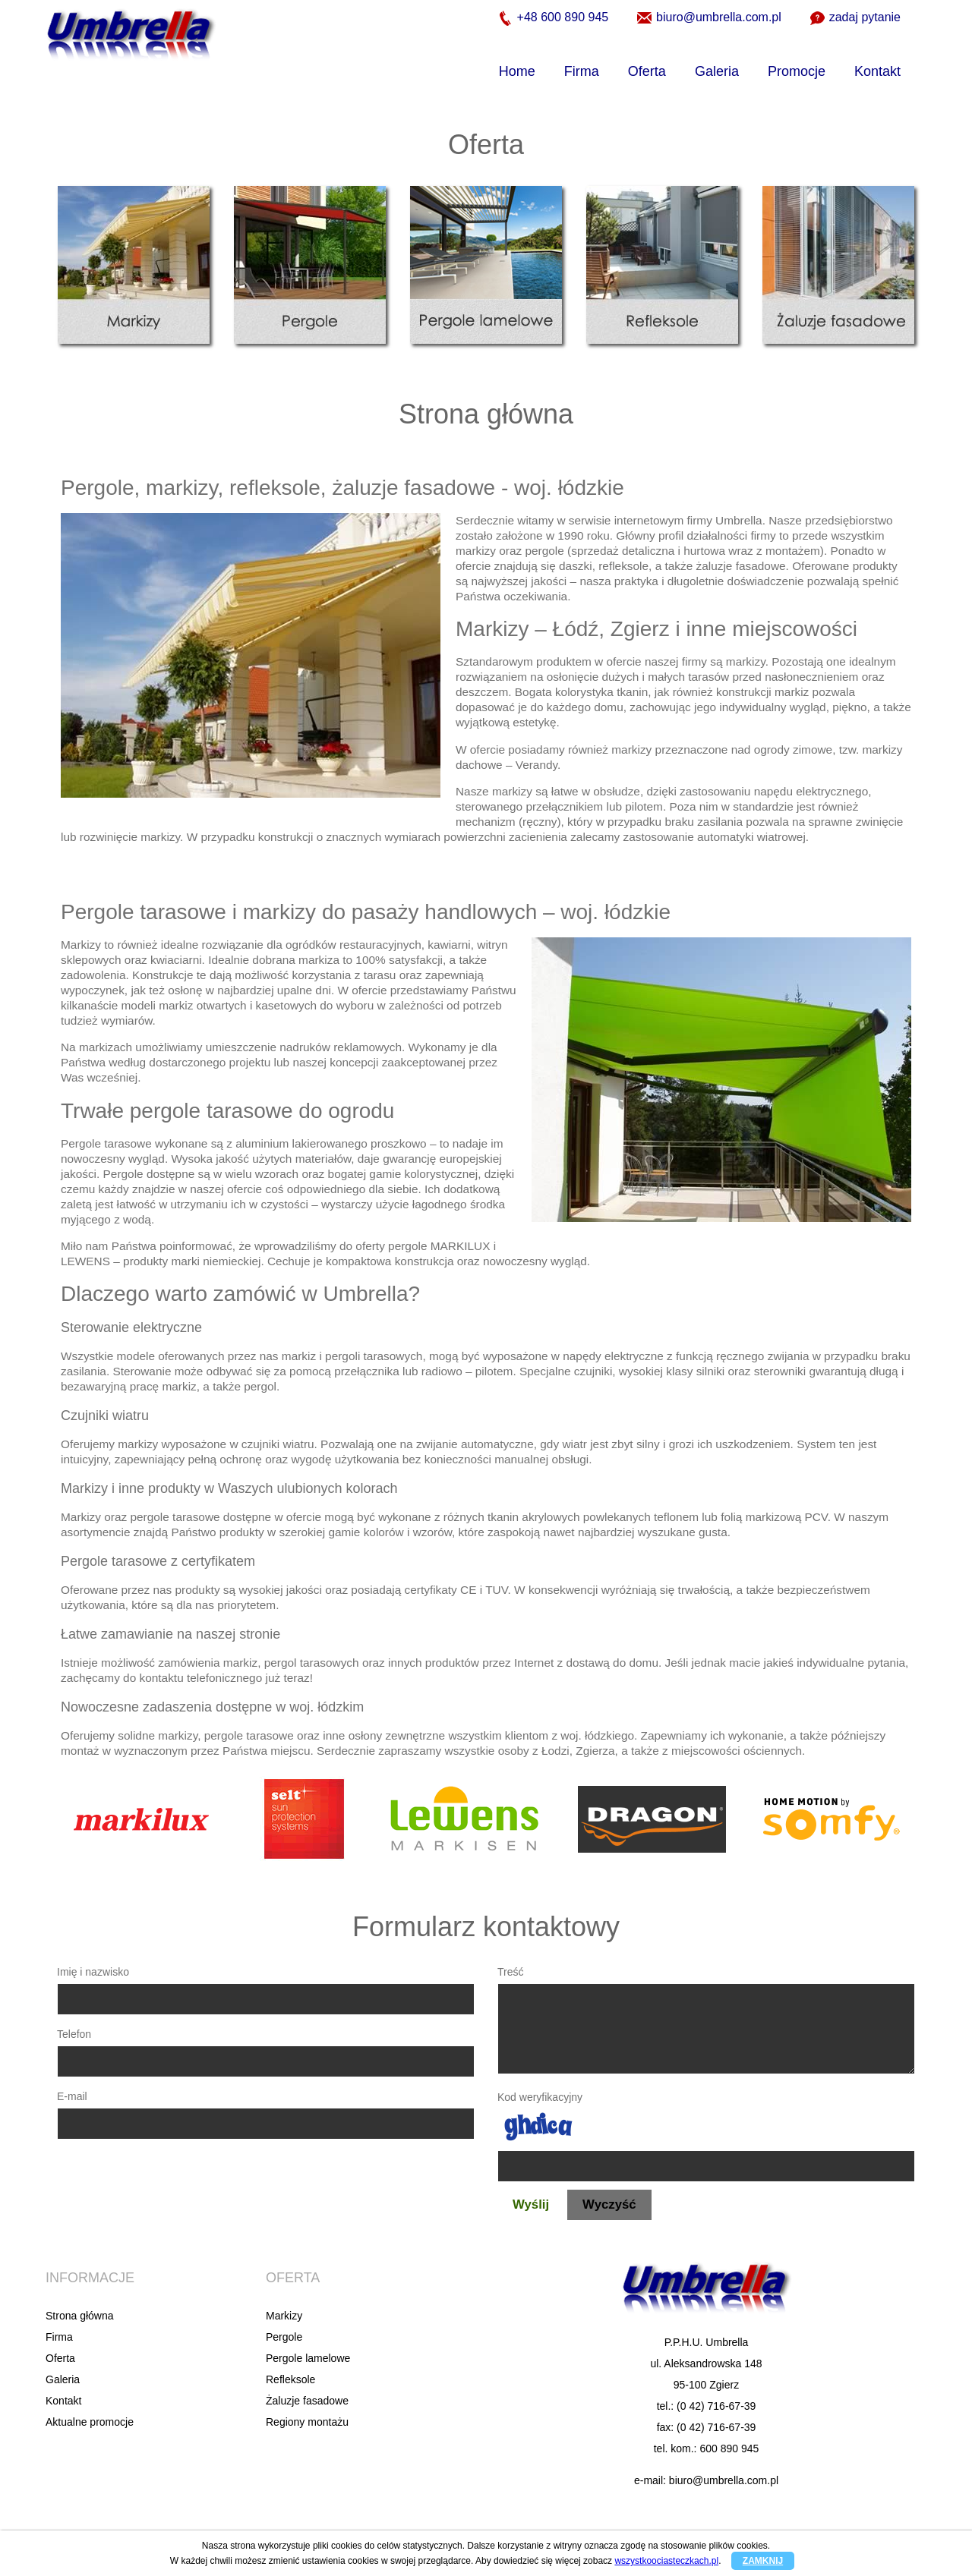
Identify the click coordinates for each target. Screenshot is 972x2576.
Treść (510, 1972)
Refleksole (290, 2379)
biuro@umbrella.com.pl (709, 18)
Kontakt (877, 71)
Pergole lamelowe (308, 2358)
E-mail (72, 2096)
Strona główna (80, 2316)
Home (517, 71)
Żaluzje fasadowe (307, 2401)
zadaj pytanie (855, 18)
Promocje (796, 71)
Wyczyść (609, 2204)
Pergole (284, 2337)
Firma (581, 71)
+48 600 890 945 (553, 18)
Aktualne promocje (90, 2422)
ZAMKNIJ (763, 2561)
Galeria (717, 71)
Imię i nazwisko (93, 1972)
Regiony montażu (307, 2422)
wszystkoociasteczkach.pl (666, 2561)
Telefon (74, 2034)
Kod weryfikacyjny (539, 2097)
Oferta (647, 71)
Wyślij (531, 2204)
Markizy (284, 2316)
